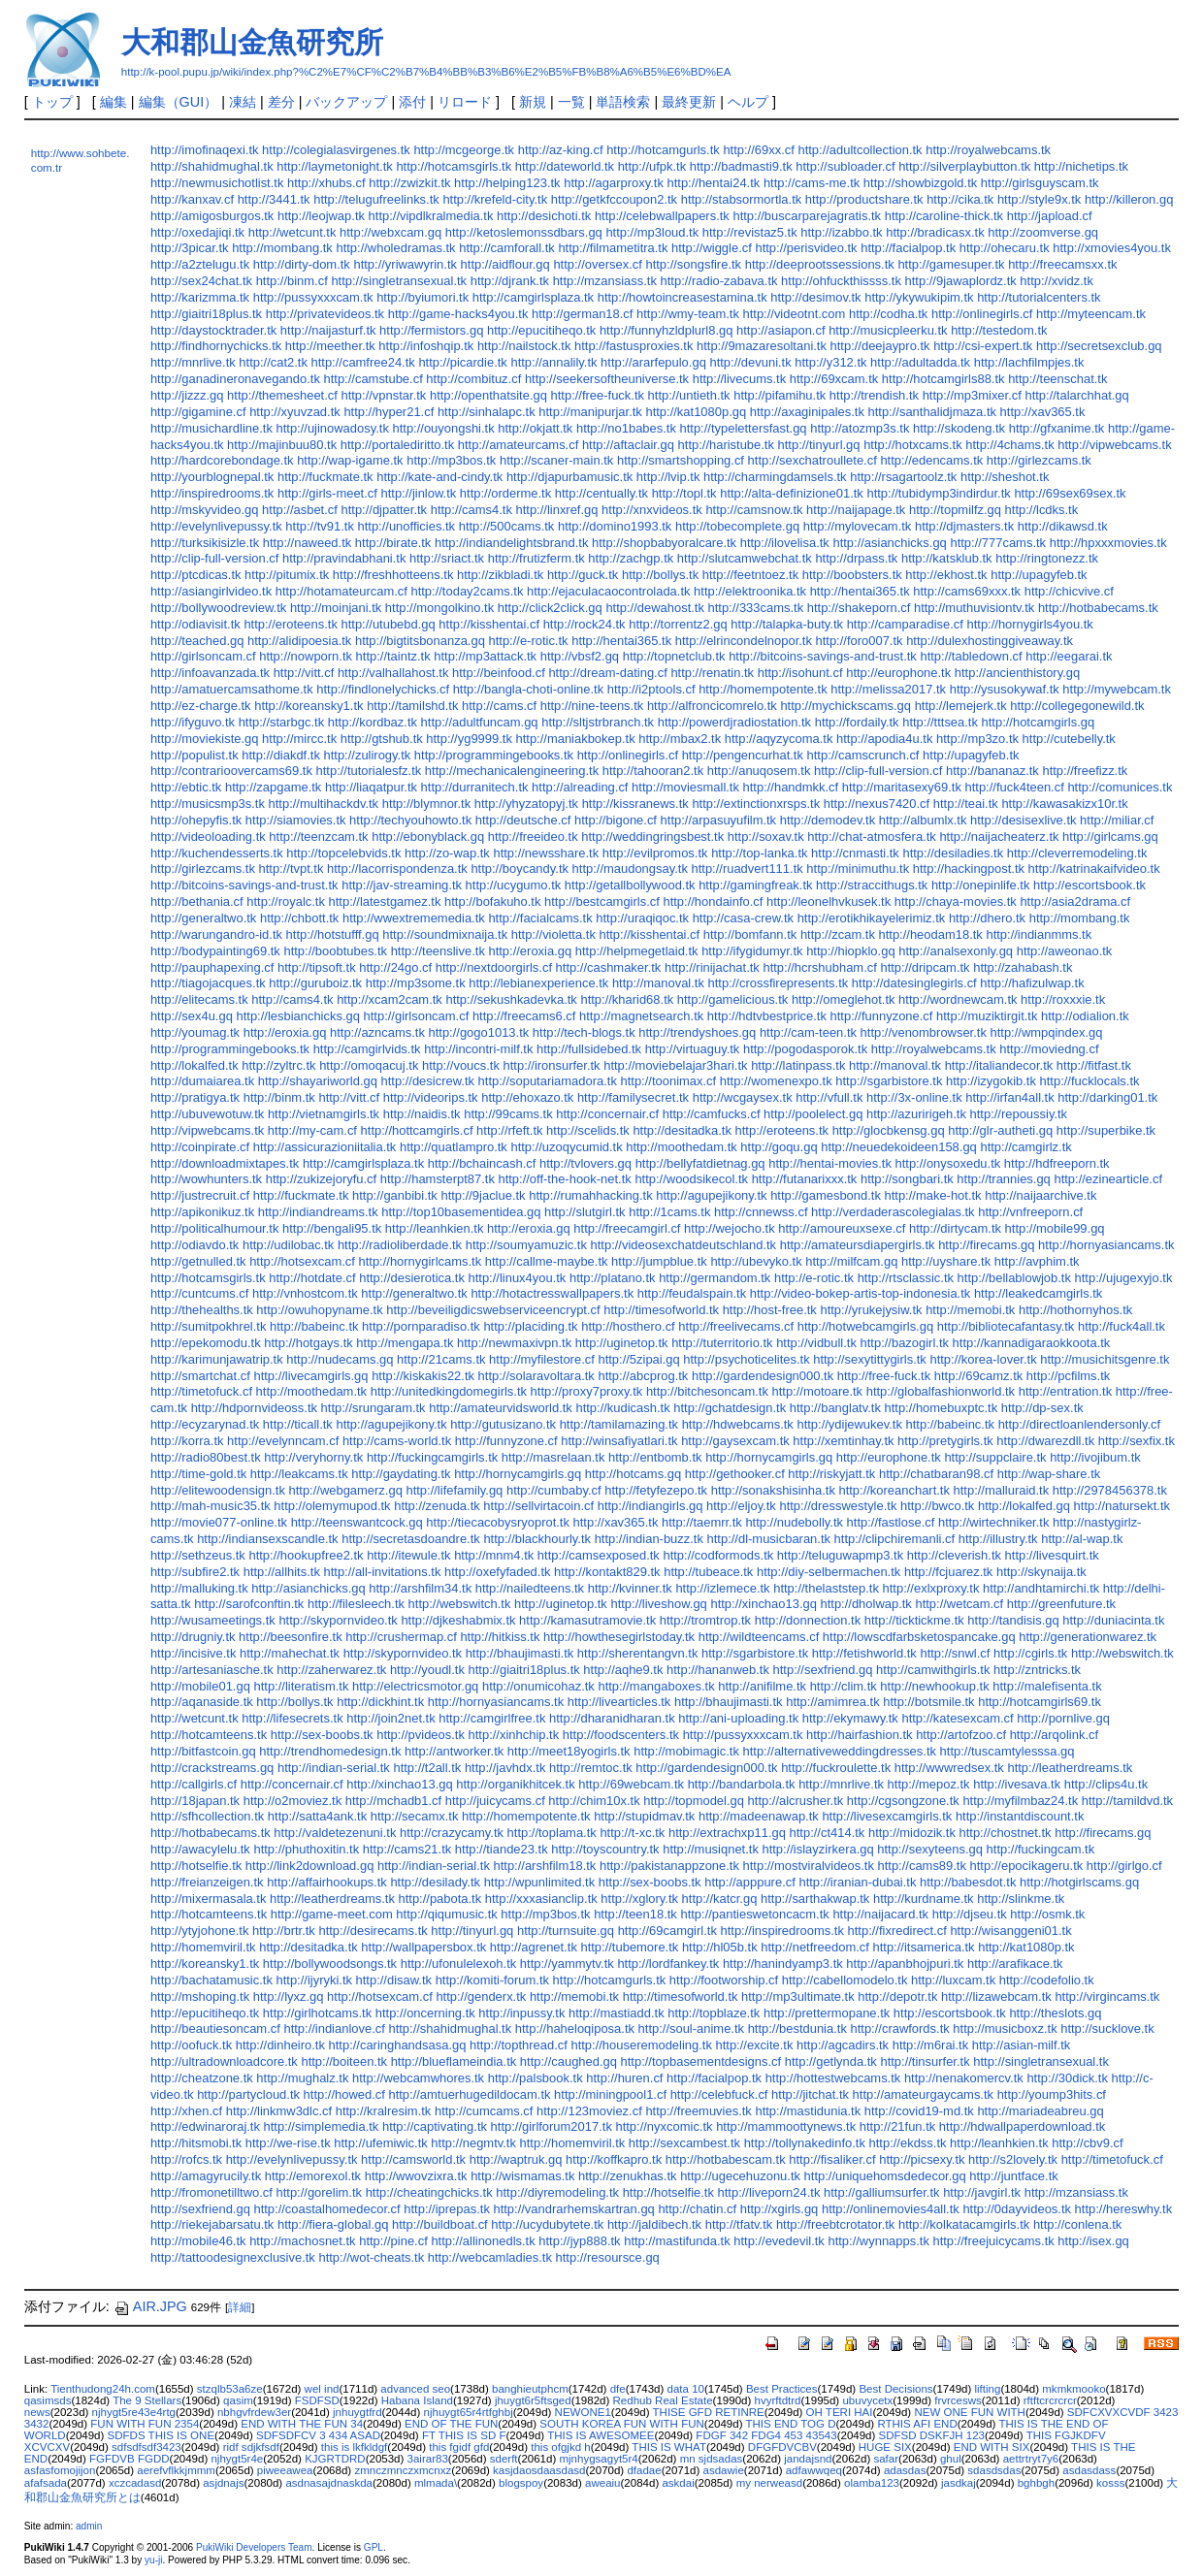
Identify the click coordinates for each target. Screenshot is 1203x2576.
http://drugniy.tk (193, 1636)
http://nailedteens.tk (529, 1588)
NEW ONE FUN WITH (969, 2412)
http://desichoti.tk (544, 216)
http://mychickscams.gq (845, 705)
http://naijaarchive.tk (1040, 1195)
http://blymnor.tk (426, 803)
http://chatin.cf (697, 2209)
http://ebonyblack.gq (428, 836)
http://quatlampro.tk (453, 1147)
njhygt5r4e (237, 2458)
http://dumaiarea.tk (202, 1081)
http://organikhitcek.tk (515, 1784)
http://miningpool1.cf (610, 2094)
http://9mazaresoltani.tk (762, 345)
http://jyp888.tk (579, 2241)
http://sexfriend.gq (823, 1669)
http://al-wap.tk (1081, 1538)
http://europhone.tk (898, 672)
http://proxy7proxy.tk (587, 1391)
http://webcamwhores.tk (418, 2078)
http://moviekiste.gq (204, 738)
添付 (412, 102)
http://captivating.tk (434, 2126)
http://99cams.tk (508, 1114)
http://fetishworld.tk (864, 1653)
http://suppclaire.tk (995, 1457)
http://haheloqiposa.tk (574, 2028)
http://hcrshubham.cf (819, 967)
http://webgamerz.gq (345, 1490)
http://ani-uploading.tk (738, 1718)
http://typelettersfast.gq (743, 428)
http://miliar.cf (1117, 820)
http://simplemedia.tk (321, 2126)
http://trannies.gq (1004, 1179)
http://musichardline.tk (211, 428)
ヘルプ (748, 102)
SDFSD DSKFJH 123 (932, 2435)
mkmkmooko (1073, 2389)
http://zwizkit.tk (409, 183)
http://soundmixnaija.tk (444, 934)
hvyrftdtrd (778, 2400)
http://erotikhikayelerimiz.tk (871, 918)
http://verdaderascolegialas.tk (893, 1212)
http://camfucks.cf (712, 1114)
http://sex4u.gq (191, 1016)
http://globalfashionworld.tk (940, 1391)
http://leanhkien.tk (434, 1228)
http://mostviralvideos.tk (808, 1865)
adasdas (905, 2470)
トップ (52, 102)
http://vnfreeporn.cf (1030, 1212)
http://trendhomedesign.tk (330, 1751)
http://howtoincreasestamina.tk (682, 297)
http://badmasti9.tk (741, 166)
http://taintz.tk (393, 656)
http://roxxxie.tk (1063, 999)
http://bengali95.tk (331, 1228)
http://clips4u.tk (1106, 1784)
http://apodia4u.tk (884, 738)
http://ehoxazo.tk (527, 1097)
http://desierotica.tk (412, 1278)
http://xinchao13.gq (763, 1603)
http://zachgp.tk (630, 558)
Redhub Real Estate (663, 2400)
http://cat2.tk (273, 362)
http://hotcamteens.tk (208, 1734)
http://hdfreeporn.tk (1057, 1163)
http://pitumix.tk (286, 574)
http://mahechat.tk (290, 1653)
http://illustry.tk (998, 1538)
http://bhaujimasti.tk (520, 1653)
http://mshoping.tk (199, 1996)
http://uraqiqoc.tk (642, 918)
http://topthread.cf (519, 2045)
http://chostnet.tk (1005, 1832)
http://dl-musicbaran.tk (768, 1538)
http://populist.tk (194, 755)
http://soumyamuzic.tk (526, 1245)
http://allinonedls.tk (483, 2241)
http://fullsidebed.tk (588, 1049)
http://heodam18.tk (931, 934)
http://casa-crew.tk (743, 918)
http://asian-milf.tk (1021, 2045)
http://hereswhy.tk (1124, 2209)
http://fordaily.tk (857, 722)
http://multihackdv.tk (324, 803)
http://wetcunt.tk (292, 232)
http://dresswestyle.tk (837, 1505)
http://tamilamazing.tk (619, 1424)
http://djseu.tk (969, 1914)
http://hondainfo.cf (713, 901)
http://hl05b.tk (720, 1947)
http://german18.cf (582, 313)
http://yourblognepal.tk (212, 476)
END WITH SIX (992, 2447)
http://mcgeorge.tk (463, 150)
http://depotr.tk (897, 1996)
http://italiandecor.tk (999, 1065)
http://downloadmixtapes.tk (224, 1163)
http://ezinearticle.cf (1108, 1179)
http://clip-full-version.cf (214, 558)
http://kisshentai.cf (489, 624)
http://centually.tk (601, 493)
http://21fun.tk (898, 2126)
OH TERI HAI (839, 2412)
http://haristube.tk (726, 444)
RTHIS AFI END (917, 2424)
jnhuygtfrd (357, 2412)
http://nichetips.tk (1081, 166)
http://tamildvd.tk (1127, 1800)
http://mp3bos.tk (451, 460)
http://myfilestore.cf (542, 1359)
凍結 (242, 102)
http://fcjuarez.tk (948, 1571)
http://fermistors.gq (431, 330)
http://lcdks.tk (1042, 509)
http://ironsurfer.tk (552, 1065)
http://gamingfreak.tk (755, 885)
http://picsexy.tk (921, 2159)
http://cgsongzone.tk (903, 1800)
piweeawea (285, 2470)
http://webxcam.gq (390, 232)
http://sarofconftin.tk (249, 1603)
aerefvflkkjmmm (176, 2470)
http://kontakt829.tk (607, 1571)
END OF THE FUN (451, 2424)
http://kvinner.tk (630, 1588)
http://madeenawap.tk (759, 1816)
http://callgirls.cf (193, 1784)
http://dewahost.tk (654, 607)
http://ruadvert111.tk (747, 868)
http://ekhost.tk (946, 574)
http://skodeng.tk (959, 428)
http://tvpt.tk (290, 868)
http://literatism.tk (300, 1686)
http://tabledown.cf (971, 656)
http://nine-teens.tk (592, 705)
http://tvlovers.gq (585, 1163)
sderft (504, 2458)
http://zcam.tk (837, 934)
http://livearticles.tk (619, 1701)
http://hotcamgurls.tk (663, 150)
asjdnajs (223, 2483)
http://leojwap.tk (321, 216)
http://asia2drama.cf (1075, 901)
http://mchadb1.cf (393, 1800)
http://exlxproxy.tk (931, 1588)
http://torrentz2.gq (678, 624)
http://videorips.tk (430, 1097)
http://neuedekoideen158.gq (899, 1147)
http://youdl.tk (427, 1669)
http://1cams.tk (669, 1212)
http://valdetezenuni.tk (335, 1832)
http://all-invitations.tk (381, 1571)
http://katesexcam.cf (957, 1718)
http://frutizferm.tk (536, 558)
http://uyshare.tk (946, 1261)
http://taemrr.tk (702, 1522)
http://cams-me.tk (812, 183)
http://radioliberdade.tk (400, 1245)
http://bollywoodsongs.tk (330, 1963)
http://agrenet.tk (533, 1947)
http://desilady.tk (435, 1882)
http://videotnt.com (793, 313)
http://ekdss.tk (908, 2143)
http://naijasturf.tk (328, 330)
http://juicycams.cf (495, 1800)
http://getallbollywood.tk (630, 885)
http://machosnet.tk (302, 2241)
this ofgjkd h (560, 2447)
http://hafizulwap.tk (1032, 983)
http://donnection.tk (808, 1620)
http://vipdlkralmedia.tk (431, 216)
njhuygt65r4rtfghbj (468, 2412)
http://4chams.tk (1009, 444)
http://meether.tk (330, 345)
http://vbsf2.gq (579, 656)
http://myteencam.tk (1091, 313)
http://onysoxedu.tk (948, 1163)
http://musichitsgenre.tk (1104, 1359)
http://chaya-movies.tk (955, 901)
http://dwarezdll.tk (1045, 1440)
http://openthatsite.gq (488, 395)
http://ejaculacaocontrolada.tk (609, 591)
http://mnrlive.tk (193, 362)
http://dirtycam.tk (955, 1228)
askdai (678, 2483)
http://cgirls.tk (1030, 1653)
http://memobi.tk (970, 1310)
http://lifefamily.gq (454, 1490)
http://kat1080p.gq (695, 411)
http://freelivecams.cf (736, 1326)
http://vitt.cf (304, 672)
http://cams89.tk (922, 1865)
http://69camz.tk (978, 1375)
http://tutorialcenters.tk (1038, 297)
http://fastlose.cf (891, 1522)
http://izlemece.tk (722, 1588)
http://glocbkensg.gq (888, 1130)
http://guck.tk (582, 574)
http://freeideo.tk (533, 836)
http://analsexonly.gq (955, 951)
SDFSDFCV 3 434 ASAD (318, 2435)
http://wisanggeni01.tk (1010, 1930)
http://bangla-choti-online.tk (528, 689)
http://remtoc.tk (591, 1767)
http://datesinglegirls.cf (914, 983)
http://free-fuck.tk (597, 395)
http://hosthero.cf (628, 1326)
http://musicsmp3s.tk (207, 803)
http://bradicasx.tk (935, 232)
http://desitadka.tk (682, 1130)
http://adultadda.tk (920, 362)
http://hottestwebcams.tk (833, 2078)
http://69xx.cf (758, 150)
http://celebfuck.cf (719, 2094)
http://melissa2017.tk (888, 689)
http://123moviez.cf (589, 2111)
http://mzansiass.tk (605, 281)
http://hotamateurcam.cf (341, 591)
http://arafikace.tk (1015, 1963)
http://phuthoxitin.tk (306, 1849)
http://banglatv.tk (835, 1408)
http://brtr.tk (283, 1930)
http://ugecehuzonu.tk (740, 2176)
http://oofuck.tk (191, 2045)
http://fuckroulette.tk (836, 1767)
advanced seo (415, 2389)
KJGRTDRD (335, 2458)
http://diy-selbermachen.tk (828, 1571)
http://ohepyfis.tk (196, 820)
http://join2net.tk (390, 1718)
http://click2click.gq (550, 607)
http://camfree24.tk (363, 362)
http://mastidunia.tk (808, 2111)
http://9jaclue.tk (482, 1195)
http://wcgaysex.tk (743, 1097)
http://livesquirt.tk (1052, 1555)
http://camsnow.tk (753, 509)
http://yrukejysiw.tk (871, 1310)
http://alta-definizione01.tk (791, 493)
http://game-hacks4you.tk (458, 313)
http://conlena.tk (1077, 2224)
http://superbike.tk (1106, 1130)
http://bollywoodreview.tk (218, 607)
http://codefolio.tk (1046, 1980)
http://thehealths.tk (201, 1310)
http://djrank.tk (510, 281)
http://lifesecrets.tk (292, 1718)
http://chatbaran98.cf (936, 1473)
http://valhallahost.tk (393, 672)
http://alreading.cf (580, 787)
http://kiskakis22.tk (423, 1375)
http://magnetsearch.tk (641, 1016)
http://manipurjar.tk (590, 411)
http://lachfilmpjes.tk (1029, 362)
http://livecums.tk (739, 378)
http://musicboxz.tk (1005, 2028)
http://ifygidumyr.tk (751, 951)
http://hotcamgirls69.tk (1039, 1701)
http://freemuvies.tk (698, 2111)
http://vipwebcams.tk (1114, 444)
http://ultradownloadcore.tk (224, 2061)
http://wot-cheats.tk (371, 2257)
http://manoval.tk (658, 983)
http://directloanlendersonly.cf (1079, 1424)
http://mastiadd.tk (617, 2013)
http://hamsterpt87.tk (437, 1179)
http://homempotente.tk (763, 689)
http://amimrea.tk (832, 1701)
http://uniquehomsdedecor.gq (885, 2176)
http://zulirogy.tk (367, 755)
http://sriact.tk (446, 558)
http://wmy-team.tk (687, 313)
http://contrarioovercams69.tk (231, 770)
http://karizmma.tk (199, 297)
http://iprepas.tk (447, 2209)
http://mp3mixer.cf (972, 395)
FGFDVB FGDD (129, 2458)
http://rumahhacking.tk (590, 1195)
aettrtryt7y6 (1031, 2458)
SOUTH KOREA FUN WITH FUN (621, 2424)
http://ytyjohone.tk (199, 1930)
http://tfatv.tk (739, 2224)
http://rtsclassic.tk (906, 1278)
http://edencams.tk (931, 460)
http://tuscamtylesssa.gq (1007, 1751)
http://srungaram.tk (373, 1408)
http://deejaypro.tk (880, 345)
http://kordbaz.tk (372, 722)
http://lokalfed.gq (1024, 1505)
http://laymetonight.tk (334, 166)
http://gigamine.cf (198, 411)
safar (885, 2458)
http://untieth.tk (689, 395)
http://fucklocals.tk (1090, 1081)
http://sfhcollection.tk (207, 1816)
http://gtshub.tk (382, 738)
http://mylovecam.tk (857, 526)
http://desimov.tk (815, 297)
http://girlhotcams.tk (317, 2013)
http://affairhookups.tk (327, 1882)
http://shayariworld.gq (317, 1081)
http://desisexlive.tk (1023, 820)
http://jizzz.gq (187, 395)
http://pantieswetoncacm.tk (754, 1914)
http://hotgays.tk (308, 1343)
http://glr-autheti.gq (1000, 1130)
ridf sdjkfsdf (251, 2447)
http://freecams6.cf (524, 1016)
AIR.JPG (150, 2306)
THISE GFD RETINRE (708, 2412)
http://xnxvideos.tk (652, 509)
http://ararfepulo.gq (653, 362)
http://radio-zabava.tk (719, 281)
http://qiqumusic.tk (446, 1914)
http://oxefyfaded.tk (497, 1571)
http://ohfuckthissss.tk (841, 281)
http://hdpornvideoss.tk (254, 1408)
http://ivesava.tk (1016, 1784)
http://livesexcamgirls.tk (887, 1816)
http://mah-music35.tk (210, 1505)
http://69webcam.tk (631, 1784)
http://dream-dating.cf (607, 672)
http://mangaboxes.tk (656, 1686)
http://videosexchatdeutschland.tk (684, 1245)
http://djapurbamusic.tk (569, 476)
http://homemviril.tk (203, 1947)
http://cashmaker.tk (609, 967)
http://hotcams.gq (633, 1473)
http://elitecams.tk (199, 999)
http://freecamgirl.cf (626, 1228)
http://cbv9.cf (1087, 2143)
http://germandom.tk (714, 1278)
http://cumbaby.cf (554, 1490)
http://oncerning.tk (425, 2013)
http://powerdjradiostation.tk (734, 722)
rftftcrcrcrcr (1050, 2400)
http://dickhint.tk (380, 1701)
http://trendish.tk (874, 395)
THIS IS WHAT (669, 2447)
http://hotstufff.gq (332, 934)
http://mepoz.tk (929, 1784)
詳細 (239, 2307)
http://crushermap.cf (400, 1636)
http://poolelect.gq (813, 1114)
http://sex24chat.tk (201, 281)
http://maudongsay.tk (630, 868)
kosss (1110, 2483)
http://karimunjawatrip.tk (216, 1359)
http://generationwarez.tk (1087, 1636)
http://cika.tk (960, 199)
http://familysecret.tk (633, 1097)
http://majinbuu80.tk (282, 444)
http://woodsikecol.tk (691, 1179)
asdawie (723, 2470)
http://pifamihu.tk (779, 395)
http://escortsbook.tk (1089, 885)
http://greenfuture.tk (1061, 1603)
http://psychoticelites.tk (746, 1359)
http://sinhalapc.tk (487, 411)
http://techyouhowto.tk (410, 820)
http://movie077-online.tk (218, 1522)
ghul (950, 2458)
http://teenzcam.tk (318, 836)
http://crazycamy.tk (452, 1832)
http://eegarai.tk (1068, 656)
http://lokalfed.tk (194, 1065)
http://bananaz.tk (992, 770)
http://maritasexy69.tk (901, 787)
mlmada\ (435, 2483)
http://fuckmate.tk (325, 476)
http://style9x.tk (1039, 199)
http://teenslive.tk (438, 951)
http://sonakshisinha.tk (773, 1490)
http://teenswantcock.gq (357, 1522)
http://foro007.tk (859, 640)
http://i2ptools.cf (651, 689)
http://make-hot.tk (933, 1195)
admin (89, 2526)
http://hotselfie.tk (196, 1865)
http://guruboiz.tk (315, 983)
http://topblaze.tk (713, 2013)
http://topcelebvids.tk (343, 853)
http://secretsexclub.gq (1099, 345)
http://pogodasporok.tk (805, 1049)
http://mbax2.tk (679, 738)
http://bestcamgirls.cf (602, 901)
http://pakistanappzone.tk (669, 1865)
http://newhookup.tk (934, 1686)
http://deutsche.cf (523, 820)
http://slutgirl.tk (585, 1212)
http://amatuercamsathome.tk (231, 689)
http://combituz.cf (473, 378)
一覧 (571, 102)
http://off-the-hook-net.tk (564, 1179)
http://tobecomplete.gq (737, 526)
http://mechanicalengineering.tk (512, 770)
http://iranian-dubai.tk (857, 1882)
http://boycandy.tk (520, 868)
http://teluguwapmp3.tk (840, 1555)
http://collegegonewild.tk (1077, 705)
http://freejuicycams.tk (993, 2241)
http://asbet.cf (300, 509)
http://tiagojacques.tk (208, 983)
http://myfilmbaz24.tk (1020, 1800)
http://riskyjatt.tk (831, 1473)
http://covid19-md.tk (919, 2111)
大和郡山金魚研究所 (252, 42)
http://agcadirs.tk (843, 2045)
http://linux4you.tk (518, 1278)
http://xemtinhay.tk (843, 1440)
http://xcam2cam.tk (389, 999)
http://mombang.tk (282, 248)
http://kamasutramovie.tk (587, 1620)
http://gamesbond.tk (825, 1195)
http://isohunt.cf (800, 672)
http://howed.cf (344, 2094)
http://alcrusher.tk (796, 1800)
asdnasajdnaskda (329, 2483)
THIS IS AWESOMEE (600, 2435)
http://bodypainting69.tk (215, 951)
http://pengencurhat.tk (742, 755)
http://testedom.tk (999, 330)
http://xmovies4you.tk (1112, 248)
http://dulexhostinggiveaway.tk (989, 640)
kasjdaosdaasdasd (539, 2470)
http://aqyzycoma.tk (779, 738)
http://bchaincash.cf (482, 1163)
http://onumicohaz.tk (538, 1686)
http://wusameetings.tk (213, 1620)
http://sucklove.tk (1107, 2028)
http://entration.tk (1066, 1391)
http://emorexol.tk (313, 2176)
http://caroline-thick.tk (944, 216)
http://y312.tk (830, 362)
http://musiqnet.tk (711, 1849)
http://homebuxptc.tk (940, 1408)
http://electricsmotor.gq (415, 1686)
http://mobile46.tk (198, 2241)
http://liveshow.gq (658, 1603)
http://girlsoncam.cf (203, 656)
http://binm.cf (292, 281)
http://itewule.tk (408, 1555)
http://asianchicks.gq (889, 542)
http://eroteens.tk (291, 624)
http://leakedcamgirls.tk (1038, 1293)
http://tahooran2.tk (652, 770)
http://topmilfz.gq (955, 509)
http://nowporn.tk (305, 656)
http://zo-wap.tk (447, 853)
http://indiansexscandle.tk (267, 1538)
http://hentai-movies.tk (830, 1163)
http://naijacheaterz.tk (998, 836)
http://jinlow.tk (418, 493)
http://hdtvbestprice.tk (767, 1016)
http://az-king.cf (560, 150)
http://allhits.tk (282, 1571)
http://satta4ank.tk (317, 1816)
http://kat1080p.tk (1026, 1947)
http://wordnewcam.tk (957, 999)
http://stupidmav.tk (644, 1816)
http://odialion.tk (1085, 1016)
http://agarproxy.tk (614, 183)
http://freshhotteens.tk (393, 574)
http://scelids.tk (588, 1130)
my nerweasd (769, 2483)
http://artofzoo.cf (961, 1734)
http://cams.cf (499, 705)
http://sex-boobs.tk (322, 1734)
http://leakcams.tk (299, 1473)
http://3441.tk (274, 199)
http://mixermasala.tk (208, 1898)
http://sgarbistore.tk (888, 1081)
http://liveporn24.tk (769, 2192)
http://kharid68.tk (626, 999)
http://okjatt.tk (535, 428)
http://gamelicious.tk (732, 999)
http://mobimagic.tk (686, 1751)
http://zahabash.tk (1022, 967)
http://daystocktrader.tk (213, 330)
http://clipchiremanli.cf (895, 1538)
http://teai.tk (965, 803)
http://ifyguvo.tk (192, 722)
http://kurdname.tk (923, 1898)
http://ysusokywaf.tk (1004, 689)
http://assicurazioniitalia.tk (325, 1147)
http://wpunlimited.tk (539, 1882)
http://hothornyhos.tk (1075, 1310)
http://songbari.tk (907, 1179)
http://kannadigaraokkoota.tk (1032, 1343)
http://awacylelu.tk (200, 1849)
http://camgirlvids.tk (367, 1049)
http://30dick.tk (1067, 2078)
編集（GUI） (178, 102)
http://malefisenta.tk (1046, 1686)
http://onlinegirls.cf (981, 313)
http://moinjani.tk (335, 607)
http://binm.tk (279, 1097)
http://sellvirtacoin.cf (538, 1505)
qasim (238, 2400)
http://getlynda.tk (831, 2061)
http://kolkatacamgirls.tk (963, 2224)
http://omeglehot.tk (843, 999)
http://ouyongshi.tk (444, 428)
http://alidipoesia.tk (299, 640)
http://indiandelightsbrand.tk (511, 542)
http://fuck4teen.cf (1014, 787)
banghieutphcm (530, 2389)
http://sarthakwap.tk (815, 1898)
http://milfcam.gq (851, 1261)
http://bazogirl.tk (905, 1343)
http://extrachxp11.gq (727, 1832)
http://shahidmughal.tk (212, 166)
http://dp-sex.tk (1042, 1408)
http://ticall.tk (298, 1424)
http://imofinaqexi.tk (204, 150)
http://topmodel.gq (693, 1800)
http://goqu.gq (778, 1147)
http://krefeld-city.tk (494, 199)
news (37, 2412)
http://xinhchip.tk (514, 1734)
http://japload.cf (1049, 216)
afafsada (45, 2483)
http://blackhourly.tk (537, 1538)
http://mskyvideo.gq (204, 509)
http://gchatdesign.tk (729, 1408)
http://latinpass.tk (798, 1065)
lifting (987, 2389)
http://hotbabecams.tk (1098, 607)
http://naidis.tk (422, 1114)
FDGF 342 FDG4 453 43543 (766, 2435)
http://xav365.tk (1043, 411)
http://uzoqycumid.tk (566, 1147)
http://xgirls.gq (779, 2209)
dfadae (644, 2470)
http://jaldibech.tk (654, 2224)
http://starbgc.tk (282, 722)
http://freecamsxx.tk (1062, 264)
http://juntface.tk (1013, 2176)
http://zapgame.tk (273, 787)
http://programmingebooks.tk (493, 755)
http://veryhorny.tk (313, 1457)
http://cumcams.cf (484, 2111)
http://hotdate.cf (312, 1278)
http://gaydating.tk (400, 1473)
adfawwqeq (814, 2470)
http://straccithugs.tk (871, 885)
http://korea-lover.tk (982, 1359)
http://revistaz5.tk (749, 232)
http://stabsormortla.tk (741, 199)
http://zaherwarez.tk (331, 1669)
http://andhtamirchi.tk (1041, 1588)
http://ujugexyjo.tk (1124, 1278)
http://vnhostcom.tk (305, 1293)
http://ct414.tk (827, 1832)
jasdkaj (958, 2483)
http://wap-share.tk (1049, 1473)
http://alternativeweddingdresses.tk (839, 1751)
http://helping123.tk (507, 183)
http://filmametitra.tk (612, 248)
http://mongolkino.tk (439, 607)
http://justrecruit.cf (199, 1195)
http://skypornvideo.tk (337, 1620)
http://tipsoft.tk (316, 967)
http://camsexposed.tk (598, 1555)
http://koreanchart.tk (893, 1490)
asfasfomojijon (60, 2470)
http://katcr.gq (720, 1898)
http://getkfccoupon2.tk (614, 199)
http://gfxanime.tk (1057, 428)
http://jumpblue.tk (659, 1261)
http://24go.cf (395, 967)
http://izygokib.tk (991, 1081)
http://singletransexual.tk (399, 281)
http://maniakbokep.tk (575, 738)
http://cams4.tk (471, 509)
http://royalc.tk (285, 901)
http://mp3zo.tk (977, 738)
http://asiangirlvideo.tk (211, 591)
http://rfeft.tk (509, 1130)
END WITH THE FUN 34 (302, 2424)
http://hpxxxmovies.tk (1108, 542)
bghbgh (1036, 2483)
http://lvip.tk (668, 476)
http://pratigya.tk (195, 1097)
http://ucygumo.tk (514, 885)
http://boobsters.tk (852, 574)
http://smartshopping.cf (680, 460)
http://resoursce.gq (608, 2257)
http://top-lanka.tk (759, 853)
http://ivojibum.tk (1095, 1457)
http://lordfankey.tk (668, 1963)
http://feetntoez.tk (750, 574)
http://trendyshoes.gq (697, 1032)
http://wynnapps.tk (878, 2241)
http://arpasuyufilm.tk (719, 820)
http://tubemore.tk (629, 1947)
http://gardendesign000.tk (762, 1375)
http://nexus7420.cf (876, 803)
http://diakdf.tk (281, 755)
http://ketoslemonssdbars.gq (523, 232)
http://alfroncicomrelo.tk (712, 705)
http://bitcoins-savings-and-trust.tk (823, 656)
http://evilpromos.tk (655, 853)
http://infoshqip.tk (425, 345)
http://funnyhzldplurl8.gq (666, 330)
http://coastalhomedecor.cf (326, 2209)
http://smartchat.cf (200, 1375)
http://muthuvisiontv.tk (974, 607)
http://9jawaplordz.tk (961, 281)
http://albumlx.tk (923, 820)
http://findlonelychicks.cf (382, 689)
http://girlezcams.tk (1039, 460)
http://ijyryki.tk (314, 1980)
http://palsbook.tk (535, 2078)
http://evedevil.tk (779, 2241)
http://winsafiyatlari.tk (619, 1440)
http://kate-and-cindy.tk (439, 476)
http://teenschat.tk (1057, 378)
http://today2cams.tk (466, 591)
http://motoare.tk (817, 1391)
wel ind (322, 2389)
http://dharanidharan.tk (612, 1718)
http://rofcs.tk (186, 2159)
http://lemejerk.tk (961, 705)
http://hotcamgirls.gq (1038, 722)
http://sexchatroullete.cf (812, 460)
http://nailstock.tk (523, 345)
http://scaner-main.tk (556, 460)
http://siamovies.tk (295, 820)
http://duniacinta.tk (1113, 1620)
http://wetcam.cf (959, 1603)
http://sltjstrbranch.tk (597, 722)
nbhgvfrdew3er (254, 2412)
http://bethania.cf (197, 901)
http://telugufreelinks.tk (376, 199)
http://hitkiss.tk (499, 1636)
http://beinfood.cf (498, 672)
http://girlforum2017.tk (551, 2126)
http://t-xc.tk (632, 1832)
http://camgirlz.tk (1025, 1147)
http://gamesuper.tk (950, 264)
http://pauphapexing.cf (212, 967)
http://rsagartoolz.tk (903, 476)
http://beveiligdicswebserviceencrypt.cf (493, 1310)
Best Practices (782, 2389)
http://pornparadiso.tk (421, 1326)
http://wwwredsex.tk (949, 1767)
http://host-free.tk (770, 1310)
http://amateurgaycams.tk (923, 2094)
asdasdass (1089, 2470)
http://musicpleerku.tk (888, 330)
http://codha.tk (888, 313)
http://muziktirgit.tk (986, 1016)
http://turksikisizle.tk (204, 542)
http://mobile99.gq (1055, 1228)
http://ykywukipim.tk (918, 297)
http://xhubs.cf (326, 183)
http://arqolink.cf (1054, 1734)
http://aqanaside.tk (201, 1701)
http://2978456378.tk (1110, 1490)
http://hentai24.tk (714, 183)
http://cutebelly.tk (1069, 738)
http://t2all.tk (427, 1767)
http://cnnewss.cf (760, 1212)
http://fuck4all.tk (1121, 1326)
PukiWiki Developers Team (254, 2547)
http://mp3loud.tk (652, 232)
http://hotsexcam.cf (302, 1261)
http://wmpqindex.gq (1047, 1032)
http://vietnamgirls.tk (323, 1114)
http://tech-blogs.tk (584, 1032)
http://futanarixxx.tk (805, 1179)
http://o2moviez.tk (293, 1800)
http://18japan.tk (195, 1800)
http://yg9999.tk (469, 738)
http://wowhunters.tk (206, 1179)
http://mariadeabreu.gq (1040, 2111)
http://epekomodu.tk (205, 1343)
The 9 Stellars (147, 2400)
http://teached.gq (197, 640)
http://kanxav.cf (192, 199)
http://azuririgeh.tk (916, 1114)
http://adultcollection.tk (859, 150)
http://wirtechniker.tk (993, 1522)
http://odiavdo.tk (194, 1245)
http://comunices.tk (1119, 787)
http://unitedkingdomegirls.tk (449, 1391)
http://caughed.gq (568, 2061)
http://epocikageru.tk (1027, 1865)
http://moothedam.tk (681, 1147)
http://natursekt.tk (1122, 1505)
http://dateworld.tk (564, 166)
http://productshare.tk (864, 199)
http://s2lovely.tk (1012, 2159)
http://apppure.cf (750, 1882)
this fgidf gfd (459, 2447)
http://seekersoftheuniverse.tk (607, 378)
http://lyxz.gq (288, 1996)
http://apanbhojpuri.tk (904, 1963)
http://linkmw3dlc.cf (279, 2111)
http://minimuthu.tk (857, 868)
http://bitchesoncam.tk (707, 1391)
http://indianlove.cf (333, 2028)
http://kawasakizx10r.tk (1064, 803)
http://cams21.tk (407, 1849)
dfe (618, 2389)
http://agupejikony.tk (711, 1195)
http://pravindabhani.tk (344, 558)
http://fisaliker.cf (832, 2159)
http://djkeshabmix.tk (458, 1620)
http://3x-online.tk (914, 1097)
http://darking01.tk (1107, 1097)
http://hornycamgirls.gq (768, 1457)
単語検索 (623, 102)
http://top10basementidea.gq (460, 1212)
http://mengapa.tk (404, 1343)
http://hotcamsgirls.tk (453, 166)
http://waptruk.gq (516, 2159)
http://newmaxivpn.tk (514, 1343)
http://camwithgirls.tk (933, 1669)
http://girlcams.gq (1110, 836)
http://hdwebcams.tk (738, 1424)
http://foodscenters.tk (621, 1734)
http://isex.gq (1092, 2241)
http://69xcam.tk (834, 378)
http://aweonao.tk (1065, 951)
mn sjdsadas (711, 2458)
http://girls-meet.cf (327, 493)
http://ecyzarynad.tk (204, 1424)
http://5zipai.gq (638, 1359)
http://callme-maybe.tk (546, 1261)
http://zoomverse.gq (1043, 232)
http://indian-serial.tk (333, 1767)
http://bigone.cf (615, 820)
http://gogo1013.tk (479, 1032)
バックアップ (346, 102)
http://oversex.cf (597, 264)
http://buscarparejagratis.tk (806, 216)
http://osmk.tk (1047, 1914)
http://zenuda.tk (437, 1505)
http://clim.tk (843, 1686)
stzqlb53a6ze (230, 2389)
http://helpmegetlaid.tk (637, 951)
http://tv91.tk (319, 526)
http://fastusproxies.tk (633, 345)
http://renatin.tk (712, 672)
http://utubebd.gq (388, 624)
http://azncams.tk (377, 1032)
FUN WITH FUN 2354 (144, 2424)
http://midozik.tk (912, 1832)
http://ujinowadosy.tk (332, 428)
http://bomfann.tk (750, 934)
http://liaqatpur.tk (371, 787)
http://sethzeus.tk (197, 1555)
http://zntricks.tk (1037, 1669)
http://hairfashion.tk (859, 1734)
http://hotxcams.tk (912, 444)
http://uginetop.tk (621, 1343)
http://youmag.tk (195, 1032)
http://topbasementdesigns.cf (701, 2061)
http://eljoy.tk (741, 1505)
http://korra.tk (187, 1440)
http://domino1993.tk (614, 526)
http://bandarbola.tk (742, 1784)
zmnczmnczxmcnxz (402, 2470)
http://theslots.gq (1055, 2013)
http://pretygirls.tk (945, 1440)
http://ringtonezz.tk (1046, 558)
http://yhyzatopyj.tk (526, 803)
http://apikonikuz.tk (202, 1212)
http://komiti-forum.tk (492, 1980)
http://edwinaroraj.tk (205, 2126)
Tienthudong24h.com (102, 2389)
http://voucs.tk (461, 1065)
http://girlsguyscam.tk (1040, 183)
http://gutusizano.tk (503, 1424)
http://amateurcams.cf (518, 444)
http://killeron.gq (1129, 199)
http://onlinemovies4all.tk (890, 2209)
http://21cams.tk (441, 1359)
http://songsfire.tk (693, 264)
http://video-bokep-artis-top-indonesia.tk (860, 1293)
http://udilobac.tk (288, 1245)
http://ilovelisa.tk (784, 542)
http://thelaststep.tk (826, 1588)
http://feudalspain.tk (691, 1293)
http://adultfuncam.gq (479, 722)
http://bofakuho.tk (492, 901)
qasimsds (48, 2400)
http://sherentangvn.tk (638, 1653)
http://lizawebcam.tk (996, 1996)
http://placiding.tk (530, 1326)
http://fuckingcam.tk (1041, 1849)
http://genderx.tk (481, 1996)
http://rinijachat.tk (712, 967)
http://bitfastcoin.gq (203, 1751)
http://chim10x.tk (593, 1800)
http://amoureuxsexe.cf (841, 1228)
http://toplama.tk (552, 1832)
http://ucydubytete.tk (547, 2224)
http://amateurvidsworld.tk (500, 1408)
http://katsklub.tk (946, 558)
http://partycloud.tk (248, 2094)
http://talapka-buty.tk (787, 624)
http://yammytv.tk (567, 1963)
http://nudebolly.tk (794, 1522)
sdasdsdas (994, 2470)
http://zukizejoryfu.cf (321, 1179)
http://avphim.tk (1037, 1261)
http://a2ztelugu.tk (199, 264)
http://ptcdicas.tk (196, 574)
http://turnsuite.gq (565, 1930)
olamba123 (871, 2483)
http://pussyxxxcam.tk (313, 297)
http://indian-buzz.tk (649, 1538)
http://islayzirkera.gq (817, 1849)
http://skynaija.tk (1041, 1571)
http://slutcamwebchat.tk (744, 558)
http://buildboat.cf (440, 2224)
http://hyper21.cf (388, 411)
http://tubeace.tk (708, 1571)
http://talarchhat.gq (1076, 395)
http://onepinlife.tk (980, 885)
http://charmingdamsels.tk (775, 476)
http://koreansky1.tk (308, 705)
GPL (373, 2547)
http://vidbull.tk (816, 1343)
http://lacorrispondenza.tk (397, 868)
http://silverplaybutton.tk (964, 166)
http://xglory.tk (639, 1898)
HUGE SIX (885, 2447)
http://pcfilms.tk (1068, 1375)
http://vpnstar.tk (383, 395)
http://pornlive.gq (1063, 1718)
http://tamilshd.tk (412, 705)
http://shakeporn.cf (859, 607)
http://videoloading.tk (208, 836)
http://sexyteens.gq (930, 1849)
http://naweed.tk (307, 542)
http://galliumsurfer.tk (882, 2192)
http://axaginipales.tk (807, 411)
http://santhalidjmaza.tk (932, 411)
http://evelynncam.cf (283, 1440)
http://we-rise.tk (288, 2143)
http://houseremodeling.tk (640, 2045)
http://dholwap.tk (866, 1603)
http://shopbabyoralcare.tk (664, 542)
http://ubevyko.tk (755, 1261)
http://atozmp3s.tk (859, 428)
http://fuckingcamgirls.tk (432, 1457)
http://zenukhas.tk (627, 2176)
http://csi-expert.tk (982, 345)
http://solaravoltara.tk (536, 1375)
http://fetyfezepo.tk (655, 1490)
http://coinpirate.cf (199, 1147)
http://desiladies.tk (952, 853)
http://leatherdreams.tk (1069, 1767)
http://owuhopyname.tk (319, 1310)
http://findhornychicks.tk (215, 345)
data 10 (685, 2389)
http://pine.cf (393, 2241)
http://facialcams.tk (540, 918)
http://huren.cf (624, 2078)
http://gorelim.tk (319, 2192)
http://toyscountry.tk (605, 1849)
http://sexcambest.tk (684, 2143)
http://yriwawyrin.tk (405, 264)
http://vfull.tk (829, 1097)
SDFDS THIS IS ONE (161, 2435)
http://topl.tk (684, 493)
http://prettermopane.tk (827, 2013)
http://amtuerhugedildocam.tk (469, 2094)
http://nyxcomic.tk (663, 2126)
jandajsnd (807, 2458)
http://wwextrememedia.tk (413, 918)
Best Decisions (895, 2389)
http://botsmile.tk (928, 1701)
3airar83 (427, 2458)
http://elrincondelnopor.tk (743, 640)
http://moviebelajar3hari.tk (675, 1065)
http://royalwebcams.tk (988, 150)
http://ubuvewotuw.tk (207, 1114)
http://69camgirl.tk (667, 1930)
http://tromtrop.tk (705, 1620)
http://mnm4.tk (494, 1555)
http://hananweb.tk (718, 1669)
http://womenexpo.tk (776, 1081)
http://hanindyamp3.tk (783, 1963)
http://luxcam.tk (953, 1980)
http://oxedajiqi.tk (197, 232)
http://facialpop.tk (908, 248)
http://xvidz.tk (1056, 281)
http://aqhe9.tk (623, 1669)
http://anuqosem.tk (759, 770)
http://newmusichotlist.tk (217, 183)
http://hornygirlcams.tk (419, 1261)
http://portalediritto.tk (397, 444)
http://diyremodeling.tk (557, 2192)
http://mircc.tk (299, 738)
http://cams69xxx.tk (967, 591)
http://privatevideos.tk (325, 313)
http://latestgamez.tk (385, 901)
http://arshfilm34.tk (420, 1588)
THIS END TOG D (791, 2424)
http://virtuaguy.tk (692, 1049)
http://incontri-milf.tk (478, 1049)
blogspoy (521, 2483)
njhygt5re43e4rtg (134, 2412)
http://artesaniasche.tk (212, 1669)
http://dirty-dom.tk (301, 264)
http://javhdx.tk (505, 1767)
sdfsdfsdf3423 (146, 2447)
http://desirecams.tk (372, 1930)
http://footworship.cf (723, 1980)
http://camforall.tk (507, 248)
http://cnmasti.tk (855, 853)
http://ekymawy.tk (850, 1718)
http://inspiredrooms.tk (212, 493)
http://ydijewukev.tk (849, 1424)
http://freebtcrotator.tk (835, 2224)
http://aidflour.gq (505, 264)
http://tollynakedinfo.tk (804, 2143)
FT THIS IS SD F (464, 2435)
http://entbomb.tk (655, 1457)
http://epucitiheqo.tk (541, 330)
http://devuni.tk (750, 362)
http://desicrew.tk (427, 1081)
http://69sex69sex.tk (1069, 493)
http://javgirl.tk (982, 2192)
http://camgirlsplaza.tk (533, 297)
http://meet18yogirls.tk (569, 1751)
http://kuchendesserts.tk (216, 853)
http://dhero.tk (987, 918)
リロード (465, 102)
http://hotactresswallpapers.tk (552, 1293)
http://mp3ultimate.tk (798, 1996)
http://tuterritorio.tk (721, 1343)
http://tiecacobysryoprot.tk (497, 1522)
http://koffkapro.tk (614, 2159)
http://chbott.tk (299, 918)
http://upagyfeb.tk (1039, 574)
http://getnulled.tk (198, 1261)
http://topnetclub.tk (674, 656)
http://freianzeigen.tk (207, 1882)
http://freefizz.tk (1084, 770)
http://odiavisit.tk (195, 624)
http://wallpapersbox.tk (423, 1947)
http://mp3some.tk (416, 983)
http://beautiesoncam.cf (215, 2028)
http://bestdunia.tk (797, 2028)
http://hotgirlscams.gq (1079, 1882)
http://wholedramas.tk (395, 248)
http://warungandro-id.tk (216, 934)
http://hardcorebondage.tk (222, 460)
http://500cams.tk (507, 526)
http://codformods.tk (718, 1555)
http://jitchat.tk (810, 2094)
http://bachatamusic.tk (211, 1980)
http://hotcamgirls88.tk (943, 378)
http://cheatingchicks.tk (429, 2192)
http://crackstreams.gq (212, 1767)
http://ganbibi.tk (395, 1195)
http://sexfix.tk (1136, 1440)
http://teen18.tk (635, 1914)
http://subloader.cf (845, 166)
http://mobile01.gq (200, 1686)
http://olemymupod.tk (332, 1505)
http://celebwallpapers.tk (662, 216)
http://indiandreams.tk (318, 1212)
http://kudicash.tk (622, 1408)
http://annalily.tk (553, 362)
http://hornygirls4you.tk (1029, 624)
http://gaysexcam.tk (735, 1440)
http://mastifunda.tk (677, 2241)
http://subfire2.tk (195, 1571)
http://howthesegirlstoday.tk (619, 1636)
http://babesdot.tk (968, 1882)
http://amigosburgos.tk (212, 216)
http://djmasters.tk (964, 526)
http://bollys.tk (660, 574)
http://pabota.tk (439, 1898)
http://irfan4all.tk (1009, 1097)
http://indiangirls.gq (650, 1505)
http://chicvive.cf (1069, 591)
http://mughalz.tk (302, 2078)
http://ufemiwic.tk (380, 2143)
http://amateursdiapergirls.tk (857, 1245)
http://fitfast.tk (1094, 1065)
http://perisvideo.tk (806, 248)
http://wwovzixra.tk (416, 2176)
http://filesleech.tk (356, 1603)
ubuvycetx (867, 2400)
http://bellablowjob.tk (1014, 1278)
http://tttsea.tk (940, 722)
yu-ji (153, 2560)
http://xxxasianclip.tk (541, 1898)
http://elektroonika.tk (750, 591)
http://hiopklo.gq (850, 951)
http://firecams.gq (986, 1245)
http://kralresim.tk (384, 2111)
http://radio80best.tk (205, 1457)
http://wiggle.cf (711, 248)
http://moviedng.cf (1048, 1049)
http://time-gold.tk (198, 1473)
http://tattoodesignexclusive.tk (232, 2257)
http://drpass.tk (856, 558)
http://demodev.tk (827, 820)
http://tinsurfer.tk (924, 2061)
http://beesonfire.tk (290, 1636)
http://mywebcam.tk (1116, 689)
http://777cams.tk (998, 542)
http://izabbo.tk (841, 232)
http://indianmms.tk (1038, 934)
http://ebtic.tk (185, 787)
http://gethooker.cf (735, 1473)
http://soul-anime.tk (691, 2028)
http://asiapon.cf (780, 330)
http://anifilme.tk (762, 1686)
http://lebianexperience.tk (538, 983)
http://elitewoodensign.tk (217, 1490)
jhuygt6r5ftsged (533, 2400)
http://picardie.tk (462, 362)
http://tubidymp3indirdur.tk (938, 493)
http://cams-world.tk (396, 1440)
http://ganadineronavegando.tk (235, 378)
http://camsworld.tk (413, 2159)
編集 (113, 102)
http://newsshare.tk (546, 853)
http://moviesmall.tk (685, 787)
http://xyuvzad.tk (295, 411)
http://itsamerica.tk (924, 1947)
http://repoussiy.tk (1019, 1114)
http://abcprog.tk (643, 1375)
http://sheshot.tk (1004, 476)
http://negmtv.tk (473, 2143)
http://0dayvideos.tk (1016, 2209)
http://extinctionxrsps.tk (756, 803)
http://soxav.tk (766, 836)
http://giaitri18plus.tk (206, 313)
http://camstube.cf (373, 378)
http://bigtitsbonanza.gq (420, 640)
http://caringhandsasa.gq (398, 2045)
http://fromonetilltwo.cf (211, 2192)
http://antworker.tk (454, 1751)
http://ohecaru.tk (1004, 248)
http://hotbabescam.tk (726, 2159)
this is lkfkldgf (354, 2447)
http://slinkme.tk (1020, 1898)
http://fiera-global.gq (333, 2224)
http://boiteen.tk (344, 2061)
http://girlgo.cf (1124, 1865)
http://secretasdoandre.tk (410, 1538)
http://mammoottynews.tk (786, 2126)
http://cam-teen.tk (808, 1032)
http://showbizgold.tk (920, 183)
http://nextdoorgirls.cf (494, 967)
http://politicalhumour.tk (214, 1228)
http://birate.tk (393, 542)
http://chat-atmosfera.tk (871, 836)
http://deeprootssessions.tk (819, 264)
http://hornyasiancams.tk (1106, 1245)
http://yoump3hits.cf (1051, 2094)
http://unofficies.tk (407, 526)
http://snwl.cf (955, 1653)
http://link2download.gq (309, 1865)
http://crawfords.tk (900, 2028)
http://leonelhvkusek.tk (828, 901)
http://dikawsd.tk (1063, 526)
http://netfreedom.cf (815, 1947)
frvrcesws (958, 2400)
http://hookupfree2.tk (305, 1555)
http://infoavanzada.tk (210, 672)
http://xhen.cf (186, 2111)
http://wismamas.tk (522, 2176)
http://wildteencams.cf (759, 1636)
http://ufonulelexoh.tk (459, 1963)
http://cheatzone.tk (201, 2078)
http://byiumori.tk (422, 297)
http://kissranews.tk (635, 803)
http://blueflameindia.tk (454, 2061)
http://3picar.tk (189, 248)
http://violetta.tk (553, 934)
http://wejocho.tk (729, 1228)
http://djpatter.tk (384, 509)
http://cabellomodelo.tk (845, 1980)
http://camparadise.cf (905, 624)
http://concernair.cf (607, 1114)
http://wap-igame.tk (350, 460)
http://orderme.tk (505, 493)
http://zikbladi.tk (500, 574)
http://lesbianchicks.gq (297, 1016)
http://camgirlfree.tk (492, 1718)
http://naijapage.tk (855, 509)
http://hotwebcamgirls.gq (865, 1326)
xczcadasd (135, 2483)
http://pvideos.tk (420, 1734)
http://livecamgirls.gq (310, 1375)
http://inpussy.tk (521, 2013)
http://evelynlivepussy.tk (216, 526)
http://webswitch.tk (459, 1603)
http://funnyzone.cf (881, 1016)
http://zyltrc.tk (278, 1065)
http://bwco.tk (937, 1505)
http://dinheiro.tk (280, 2045)
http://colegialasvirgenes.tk (336, 150)
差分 (281, 102)
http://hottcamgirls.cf (417, 1130)
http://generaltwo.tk (203, 918)
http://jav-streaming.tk (401, 885)
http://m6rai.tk (930, 2045)
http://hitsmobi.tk (196, 2143)
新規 (532, 102)
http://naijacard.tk (880, 1914)
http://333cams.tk (756, 607)
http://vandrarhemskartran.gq (573, 2209)
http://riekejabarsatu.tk (212, 2224)
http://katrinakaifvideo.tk (1094, 868)
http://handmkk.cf (791, 787)
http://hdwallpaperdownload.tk (1022, 2126)
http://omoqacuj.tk (368, 1065)
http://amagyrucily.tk (205, 2176)
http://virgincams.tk (1107, 1996)
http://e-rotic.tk (528, 640)
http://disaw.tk (394, 1980)
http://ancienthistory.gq (1017, 672)
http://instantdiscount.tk (1020, 1816)
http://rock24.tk (584, 624)
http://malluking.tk (199, 1588)
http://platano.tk (612, 1278)
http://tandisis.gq (1012, 1620)
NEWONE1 (583, 2412)
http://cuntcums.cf (199, 1293)
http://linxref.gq (557, 509)
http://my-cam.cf (312, 1130)
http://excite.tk (755, 2045)
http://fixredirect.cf (897, 1930)
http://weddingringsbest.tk (652, 836)
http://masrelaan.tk (553, 1457)
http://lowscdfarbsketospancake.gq (919, 1636)
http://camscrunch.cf (863, 755)
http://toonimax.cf (669, 1081)
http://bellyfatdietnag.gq (700, 1163)
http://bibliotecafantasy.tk (1006, 1326)
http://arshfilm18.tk (544, 1865)
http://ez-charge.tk (200, 705)
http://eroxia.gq (529, 951)
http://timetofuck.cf (201, 1391)
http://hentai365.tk (860, 591)
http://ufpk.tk (652, 166)
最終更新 (689, 102)
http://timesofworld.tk (661, 1310)
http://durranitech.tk (475, 787)
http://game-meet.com (332, 1914)
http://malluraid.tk (1002, 1490)
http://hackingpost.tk (968, 868)
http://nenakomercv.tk (964, 2078)
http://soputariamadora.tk (547, 1081)
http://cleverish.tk (954, 1555)
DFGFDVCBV (782, 2447)
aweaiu (603, 2483)
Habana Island (417, 2400)
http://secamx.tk (415, 1816)
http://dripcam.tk (924, 967)
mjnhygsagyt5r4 (598, 2458)
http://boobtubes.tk (335, 951)
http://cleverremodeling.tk (1077, 853)
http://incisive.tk (193, 1653)
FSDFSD (317, 2400)
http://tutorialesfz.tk (369, 770)
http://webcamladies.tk (490, 2257)
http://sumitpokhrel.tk (208, 1326)
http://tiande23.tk (501, 1849)
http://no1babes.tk (626, 428)
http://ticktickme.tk (914, 1620)
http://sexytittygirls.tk (870, 1359)
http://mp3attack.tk (485, 656)
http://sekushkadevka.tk (510, 999)
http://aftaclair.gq (628, 444)
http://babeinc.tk (314, 1326)
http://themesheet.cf (282, 395)
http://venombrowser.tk (924, 1032)
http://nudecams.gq (339, 1359)
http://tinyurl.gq (819, 444)
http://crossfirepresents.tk (778, 983)
